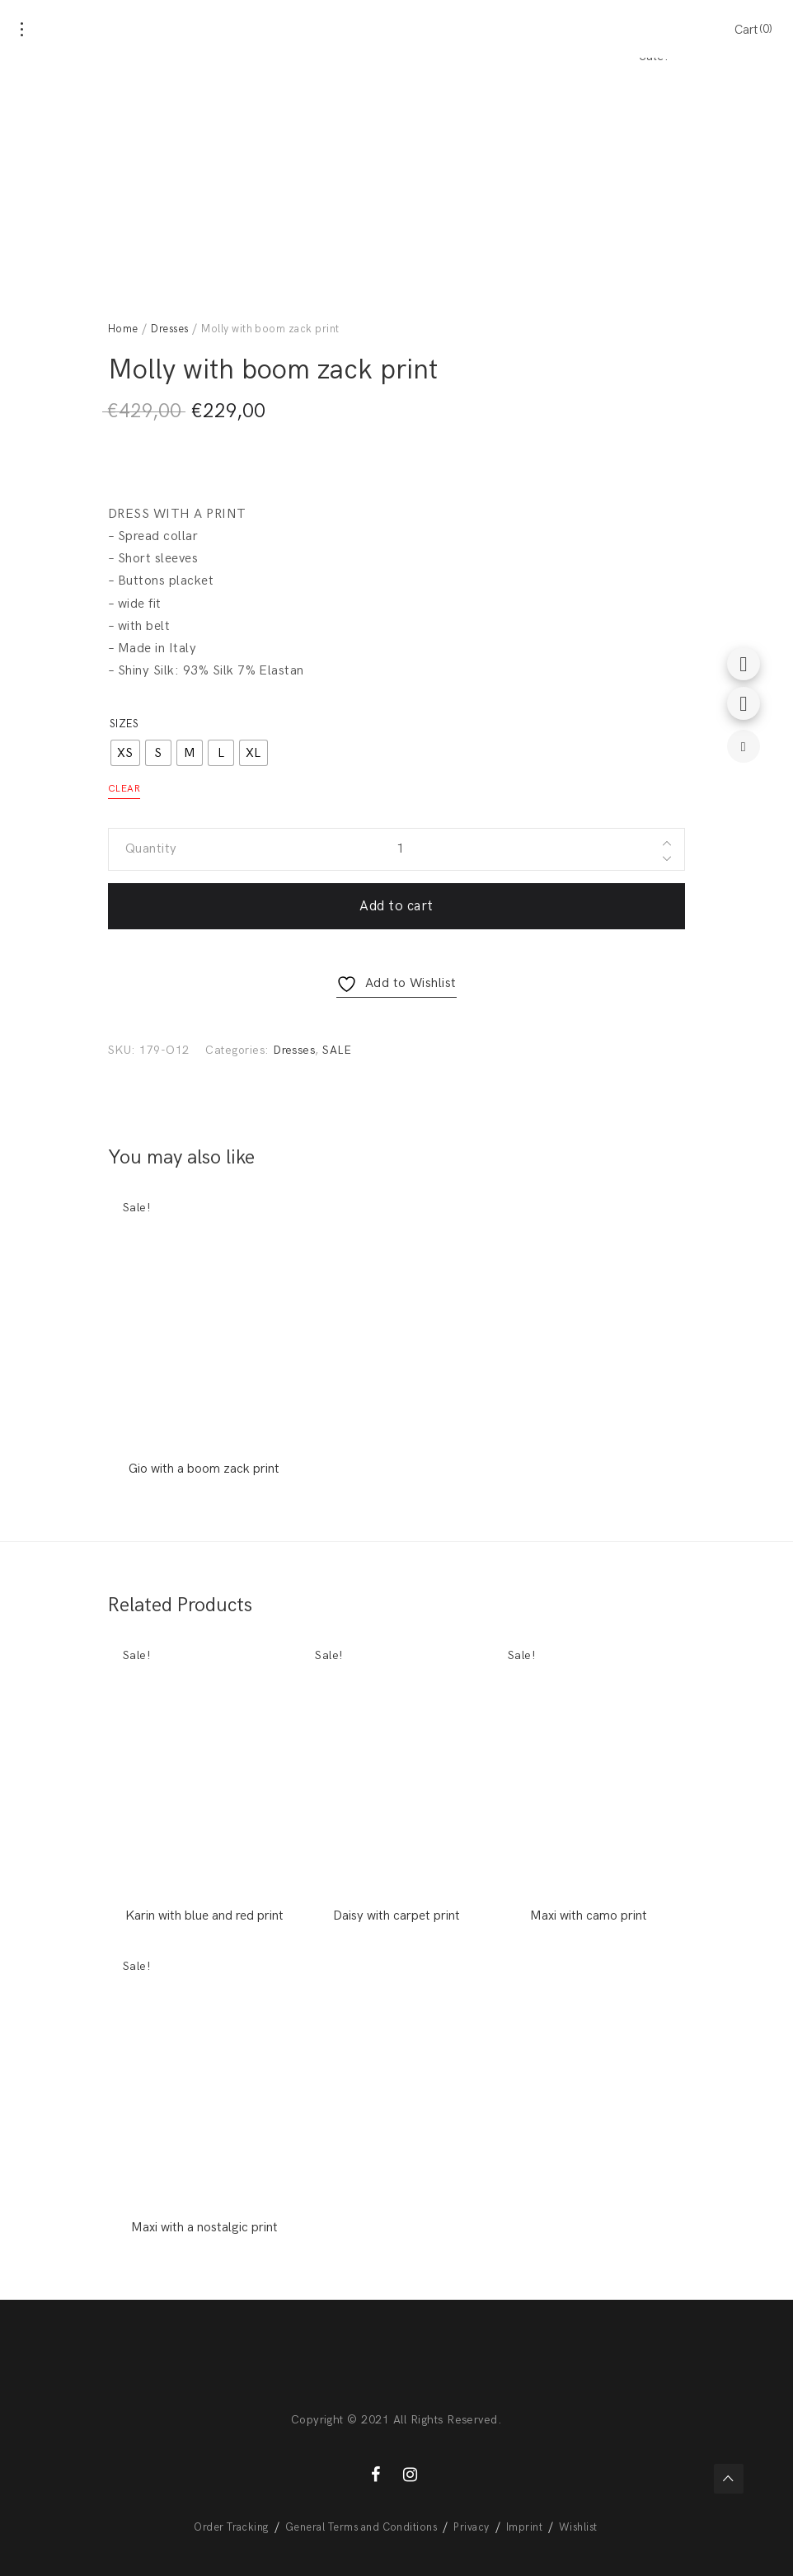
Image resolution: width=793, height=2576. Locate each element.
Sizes (124, 724)
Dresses (169, 329)
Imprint (524, 2527)
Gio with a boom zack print (204, 1469)
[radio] (125, 752)
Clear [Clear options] (124, 789)
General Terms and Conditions (361, 2527)
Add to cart (396, 906)
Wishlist (578, 2527)
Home (123, 329)
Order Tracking (231, 2527)
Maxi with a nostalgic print (204, 2227)
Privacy (471, 2527)
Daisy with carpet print (396, 1916)
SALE (336, 1050)
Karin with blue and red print (204, 1916)
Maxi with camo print (588, 1916)
